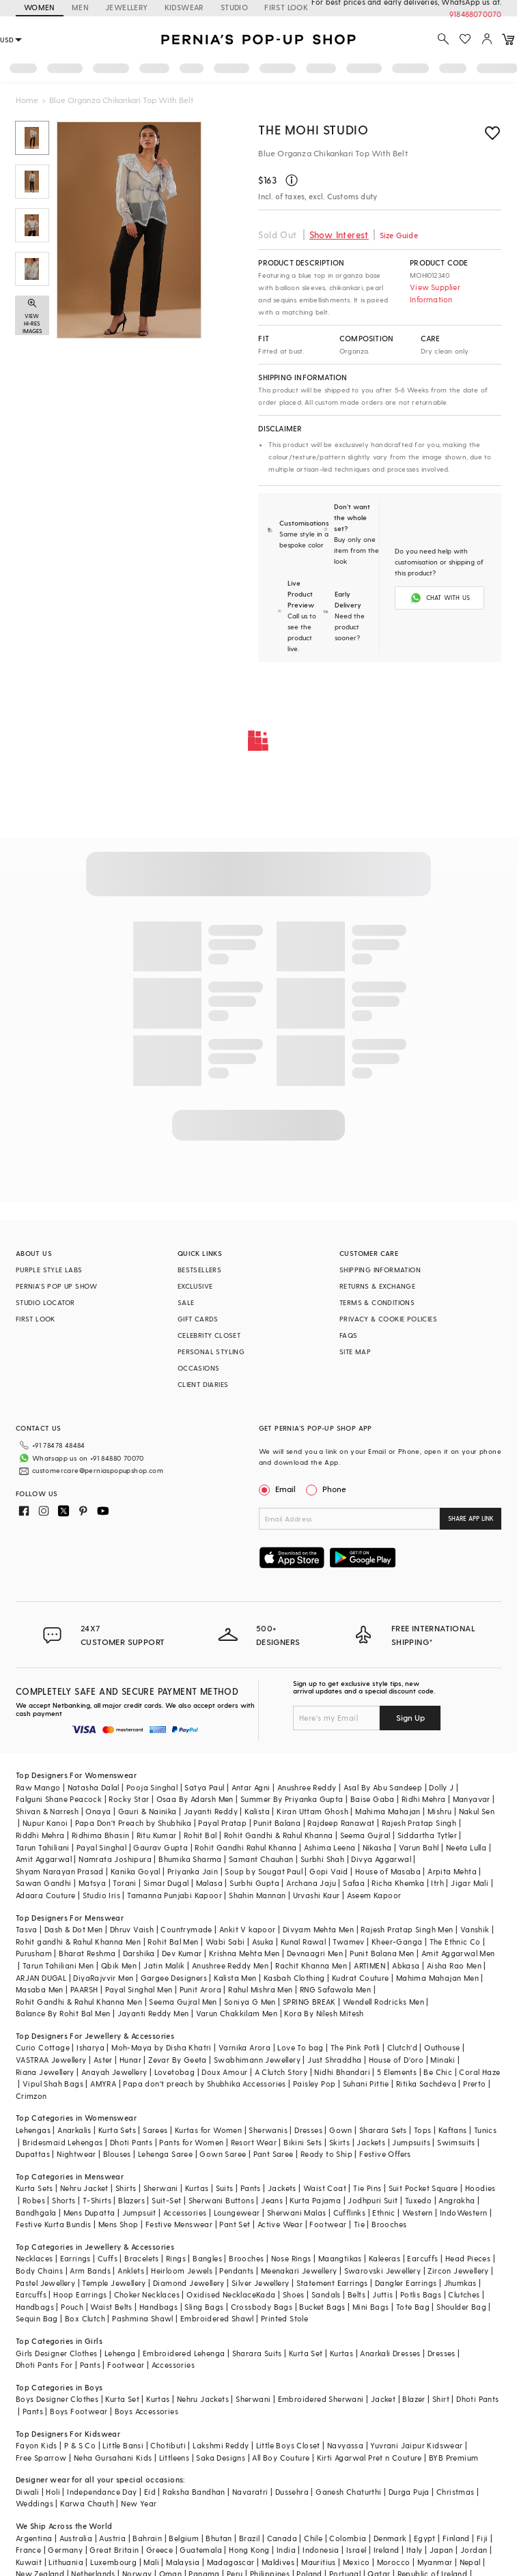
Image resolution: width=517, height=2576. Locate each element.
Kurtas (196, 2188)
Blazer (413, 2398)
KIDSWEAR (184, 7)
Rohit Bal (200, 1835)
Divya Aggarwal (381, 1859)
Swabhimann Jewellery (257, 2059)
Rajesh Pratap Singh (419, 1822)
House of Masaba (388, 1871)
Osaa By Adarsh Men (195, 1798)
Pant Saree (273, 2153)
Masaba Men (40, 1989)
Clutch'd (402, 2047)
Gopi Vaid (328, 1871)
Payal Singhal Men (139, 1989)
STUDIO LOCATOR (45, 1302)
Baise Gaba (372, 1798)
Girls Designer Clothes (57, 2353)
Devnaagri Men (315, 1953)
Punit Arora (200, 1989)
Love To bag (300, 2047)
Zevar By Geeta (177, 2059)
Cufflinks (349, 2212)
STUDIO (234, 7)
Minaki (442, 2059)
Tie (359, 2224)
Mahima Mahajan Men (437, 1977)
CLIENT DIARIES (203, 1384)
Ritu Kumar (157, 1835)
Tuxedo (418, 2200)
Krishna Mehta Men (244, 1953)
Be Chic (437, 2071)
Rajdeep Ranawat (340, 1822)
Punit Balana (277, 1822)
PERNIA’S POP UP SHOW (57, 1286)
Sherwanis (268, 2130)
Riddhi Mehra (40, 1835)
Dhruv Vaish (132, 1929)
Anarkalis (74, 2130)
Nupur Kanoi (45, 1822)
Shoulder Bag (461, 2306)
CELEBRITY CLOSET (209, 1335)
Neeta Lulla (466, 1847)
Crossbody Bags (262, 2306)
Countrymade (186, 1929)
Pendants (236, 2270)
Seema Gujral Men (182, 2001)
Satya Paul (204, 1787)
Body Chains (39, 2270)
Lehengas (33, 2130)
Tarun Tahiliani (43, 1847)
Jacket (383, 2398)
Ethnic (383, 2212)
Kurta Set (306, 2353)
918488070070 (475, 14)
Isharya (90, 2047)
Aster (103, 2059)
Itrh (437, 1882)
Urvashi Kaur (316, 1895)
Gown (340, 2130)
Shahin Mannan (257, 1895)
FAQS (348, 1335)
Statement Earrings (332, 2282)
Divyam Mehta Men (318, 1929)
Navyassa (345, 2445)
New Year (138, 2503)
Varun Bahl (419, 1847)
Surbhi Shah (322, 1859)
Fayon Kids (36, 2445)
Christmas (455, 2491)
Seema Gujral (365, 1835)
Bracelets (141, 2258)
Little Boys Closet (288, 2445)
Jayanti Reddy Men (153, 2013)
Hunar (130, 2059)
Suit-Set (166, 2200)
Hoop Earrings (80, 2294)
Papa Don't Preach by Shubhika (133, 1822)
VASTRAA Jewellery (51, 2059)
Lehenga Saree (165, 2153)
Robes (34, 2200)
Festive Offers (385, 2153)
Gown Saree (222, 2153)
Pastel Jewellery (45, 2282)
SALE (186, 1302)
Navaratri (250, 2491)
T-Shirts (97, 2200)
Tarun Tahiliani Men (58, 1965)
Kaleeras (384, 2258)
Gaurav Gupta (160, 1847)
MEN (80, 7)
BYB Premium (453, 2457)
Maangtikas (340, 2258)
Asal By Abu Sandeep (383, 1787)
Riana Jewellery (45, 2071)
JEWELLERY (126, 7)
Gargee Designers (174, 1977)
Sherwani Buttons (221, 2200)
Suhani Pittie (366, 2083)
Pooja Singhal (152, 1787)
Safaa (354, 1882)
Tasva (27, 1929)
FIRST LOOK (35, 1319)
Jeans (272, 2200)
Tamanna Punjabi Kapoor (174, 1895)
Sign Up (410, 1717)
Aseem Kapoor (374, 1895)
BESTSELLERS (199, 1269)
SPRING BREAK (309, 2001)
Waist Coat (324, 2188)
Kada (266, 2294)
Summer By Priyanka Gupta (292, 1798)
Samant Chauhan (261, 1859)
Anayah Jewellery (114, 2071)
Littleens (174, 2457)
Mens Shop (118, 2224)
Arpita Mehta (452, 1871)
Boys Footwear (78, 2411)
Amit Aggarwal (44, 1859)
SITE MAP (355, 1351)
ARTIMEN (369, 1965)
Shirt (440, 2398)
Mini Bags (370, 2306)
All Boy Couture (280, 2457)
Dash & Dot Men (73, 1929)
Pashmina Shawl (142, 2318)
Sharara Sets (383, 2130)
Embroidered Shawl (217, 2318)
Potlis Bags (420, 2294)
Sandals (326, 2294)
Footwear (327, 2224)
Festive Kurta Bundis (54, 2224)
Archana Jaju (311, 1882)
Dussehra (292, 2491)
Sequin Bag (37, 2318)
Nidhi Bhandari (342, 2071)
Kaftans (452, 2130)
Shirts (125, 2188)
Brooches (389, 2224)
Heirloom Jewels (181, 2270)
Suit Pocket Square (423, 2188)
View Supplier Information (435, 293)
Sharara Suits (257, 2353)
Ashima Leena (330, 1847)
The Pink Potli (355, 2047)
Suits (225, 2188)
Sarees (155, 2130)
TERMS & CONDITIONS (377, 1302)
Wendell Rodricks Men (383, 2001)
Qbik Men (119, 1965)
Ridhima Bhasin (101, 1835)
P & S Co (80, 2445)
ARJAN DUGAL (41, 1977)
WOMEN (39, 7)
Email (279, 1488)
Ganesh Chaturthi (348, 2491)
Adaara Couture (46, 1895)
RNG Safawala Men (335, 1989)
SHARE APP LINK (471, 1518)
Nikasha (377, 1847)
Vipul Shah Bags (53, 2083)
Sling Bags (203, 2306)
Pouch (72, 2306)
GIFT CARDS (198, 1319)
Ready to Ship (326, 2153)
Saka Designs (220, 2457)
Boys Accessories (146, 2411)
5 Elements (397, 2071)
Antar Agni (251, 1787)
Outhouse (442, 2047)
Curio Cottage (43, 2047)
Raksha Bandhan (194, 2491)
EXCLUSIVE (195, 1286)
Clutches (463, 2294)
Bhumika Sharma (190, 1859)
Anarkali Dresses (390, 2353)
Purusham (34, 1953)
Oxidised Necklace (221, 2294)
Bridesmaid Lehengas (63, 2142)
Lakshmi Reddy (221, 2445)
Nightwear (76, 2153)
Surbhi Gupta (254, 1882)
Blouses (117, 2153)
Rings (176, 2258)
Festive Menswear (178, 2224)
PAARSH (84, 1989)
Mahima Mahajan (388, 1811)
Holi (53, 2491)
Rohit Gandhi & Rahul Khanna (278, 1835)
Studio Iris (101, 1895)
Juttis (382, 2294)
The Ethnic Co (455, 1941)
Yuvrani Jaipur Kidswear (416, 2445)
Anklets (130, 2270)
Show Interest (339, 234)
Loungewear (237, 2212)
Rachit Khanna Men (311, 1965)
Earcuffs (422, 2258)
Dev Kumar (182, 1953)
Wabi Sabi (225, 1941)
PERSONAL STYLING (211, 1351)
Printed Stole (284, 2318)
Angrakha (456, 2200)
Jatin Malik (163, 1965)
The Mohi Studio (313, 129)
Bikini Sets (302, 2142)
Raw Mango (38, 1787)
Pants (250, 2188)
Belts (356, 2294)
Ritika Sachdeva (426, 2083)
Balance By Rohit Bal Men (63, 2013)
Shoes (294, 2294)
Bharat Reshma (87, 1953)
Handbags (35, 2306)
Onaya (98, 1811)
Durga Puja (409, 2491)
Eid (150, 2491)
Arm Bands (90, 2270)
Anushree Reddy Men (230, 1965)
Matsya (92, 1882)
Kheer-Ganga (397, 1941)
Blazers (131, 2200)
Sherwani (160, 2188)
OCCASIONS (199, 1368)
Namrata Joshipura (115, 1859)
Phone (333, 1488)
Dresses (308, 2130)
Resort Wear (254, 2142)
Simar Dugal (165, 1882)
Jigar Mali (469, 1882)
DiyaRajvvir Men (103, 1977)
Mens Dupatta (89, 2212)
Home (27, 99)
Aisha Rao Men (454, 1965)
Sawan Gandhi (44, 1882)
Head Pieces (467, 2258)
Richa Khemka (398, 1882)
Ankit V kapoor (247, 1929)
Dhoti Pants (131, 2142)
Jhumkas (460, 2282)
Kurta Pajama (315, 2200)
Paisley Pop (314, 2083)
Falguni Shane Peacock (59, 1798)
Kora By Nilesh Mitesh (323, 2013)
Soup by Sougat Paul (264, 1871)
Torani (124, 1882)
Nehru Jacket (84, 2188)
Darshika (139, 1953)
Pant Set (234, 2224)
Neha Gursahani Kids (113, 2457)
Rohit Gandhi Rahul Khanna (245, 1847)
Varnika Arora (244, 2047)
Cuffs (107, 2258)
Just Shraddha (334, 2059)
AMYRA (103, 2083)
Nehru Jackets (203, 2398)
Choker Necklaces (147, 2294)
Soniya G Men (250, 2001)
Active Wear (280, 2224)
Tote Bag (413, 2306)
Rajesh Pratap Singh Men (407, 1929)
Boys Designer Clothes (57, 2398)
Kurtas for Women (208, 2130)
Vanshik (475, 1929)
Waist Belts (111, 2306)
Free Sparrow (41, 2457)
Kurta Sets (117, 2130)
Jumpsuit (139, 2212)
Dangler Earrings (405, 2282)
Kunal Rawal (303, 1941)
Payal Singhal (101, 1847)
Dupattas (33, 2153)
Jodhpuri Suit (372, 2200)
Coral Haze (479, 2071)
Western (417, 2212)
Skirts (339, 2142)
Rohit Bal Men (173, 1941)
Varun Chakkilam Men (237, 2013)
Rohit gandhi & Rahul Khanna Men (78, 1941)
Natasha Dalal (94, 1787)
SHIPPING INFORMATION (380, 1269)
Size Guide (399, 235)
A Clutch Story (281, 2071)
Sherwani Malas (296, 2212)
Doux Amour (224, 2071)
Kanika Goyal (135, 1871)
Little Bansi (122, 2445)
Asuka (263, 1941)
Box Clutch (85, 2318)
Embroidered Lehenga (184, 2353)
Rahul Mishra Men (260, 1989)
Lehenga (120, 2353)
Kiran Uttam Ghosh (312, 1811)
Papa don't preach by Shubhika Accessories (204, 2083)
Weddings (34, 2503)
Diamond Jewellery (189, 2282)
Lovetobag (174, 2071)
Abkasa (405, 1965)
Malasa (209, 1882)
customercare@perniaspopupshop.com (97, 1470)
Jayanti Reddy (211, 1811)
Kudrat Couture (360, 1977)
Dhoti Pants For (44, 2364)
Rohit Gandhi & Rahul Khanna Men (79, 2001)
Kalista (257, 1811)
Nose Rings (291, 2258)
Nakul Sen (477, 1811)
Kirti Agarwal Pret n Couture (369, 2457)
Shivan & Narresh (47, 1811)
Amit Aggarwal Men (458, 1953)
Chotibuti (168, 2445)
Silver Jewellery (260, 2282)
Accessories (184, 2212)
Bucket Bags (322, 2306)
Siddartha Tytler (427, 1835)
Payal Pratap (222, 1822)
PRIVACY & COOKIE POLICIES (388, 1319)
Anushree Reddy (307, 1787)
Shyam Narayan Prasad (60, 1871)
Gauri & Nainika (147, 1811)
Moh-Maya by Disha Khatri (161, 2047)
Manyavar (471, 1798)
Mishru (439, 1811)
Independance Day (102, 2491)
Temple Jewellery (113, 2282)
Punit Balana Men (382, 1953)
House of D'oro (396, 2059)
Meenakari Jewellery (299, 2270)
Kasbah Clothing (294, 1977)
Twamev (348, 1941)
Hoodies (480, 2188)
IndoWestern (463, 2212)
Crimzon (31, 2095)
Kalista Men (235, 1977)
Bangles (207, 2258)
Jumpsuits (411, 2142)
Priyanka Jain (192, 1871)
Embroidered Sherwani (321, 2398)
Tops (423, 2130)
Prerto (474, 2083)
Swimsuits (456, 2142)
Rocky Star (129, 1798)
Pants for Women (191, 2142)
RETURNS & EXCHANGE (377, 1286)
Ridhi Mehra (423, 1798)
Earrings (75, 2258)
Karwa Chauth (87, 2503)
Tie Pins (367, 2188)
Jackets (371, 2142)
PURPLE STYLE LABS (49, 1269)
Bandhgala (36, 2212)
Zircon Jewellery (458, 2270)
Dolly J (441, 1787)
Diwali (27, 2491)
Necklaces (34, 2258)
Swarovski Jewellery (382, 2270)
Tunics (485, 2130)
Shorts (63, 2200)
